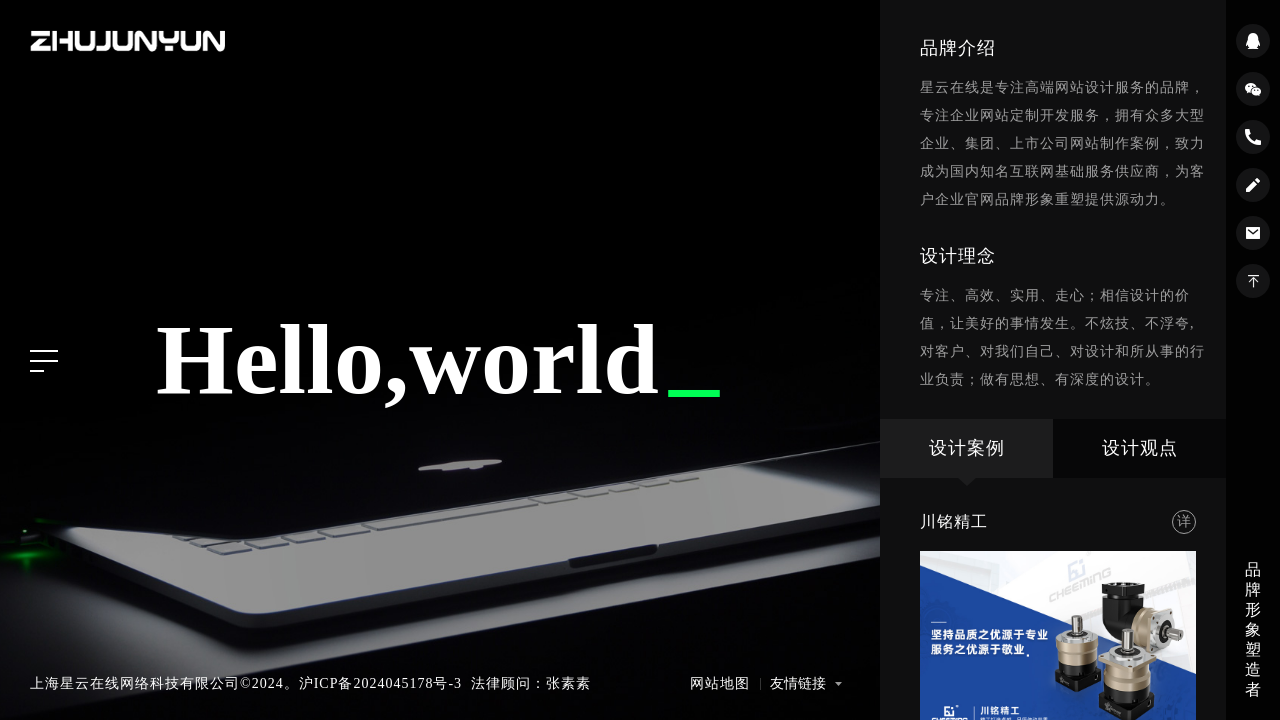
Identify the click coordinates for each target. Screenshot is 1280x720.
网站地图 (720, 683)
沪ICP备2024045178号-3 (380, 683)
